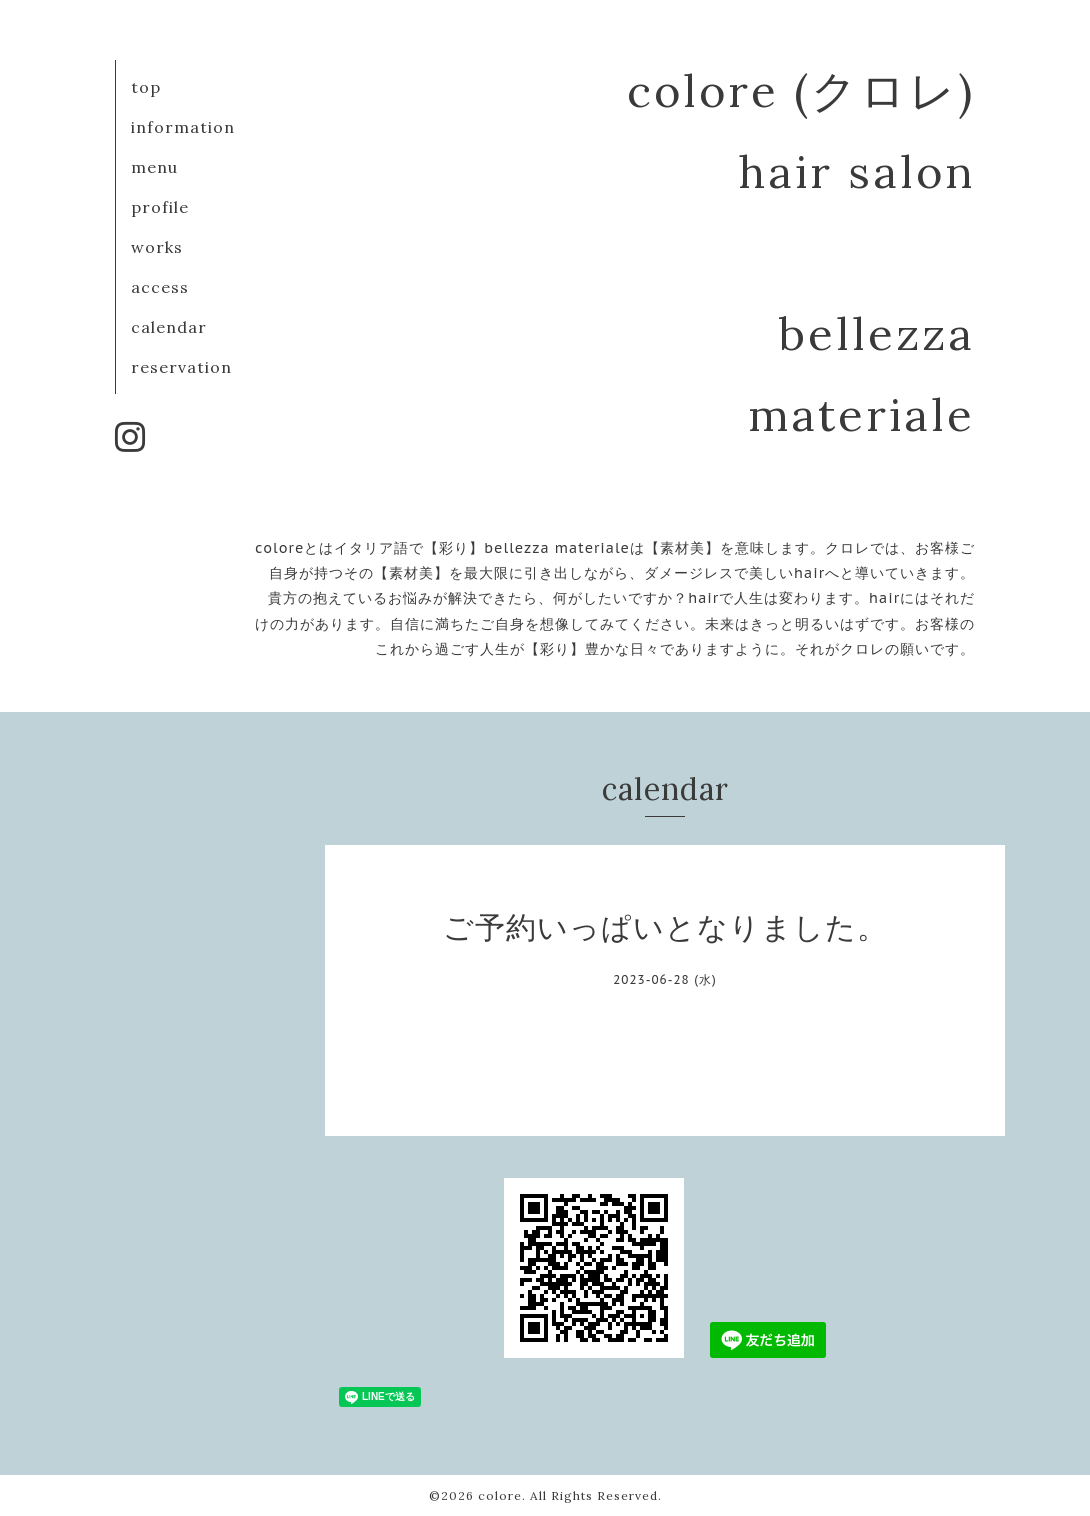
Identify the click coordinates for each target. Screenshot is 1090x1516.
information (183, 127)
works (157, 247)
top (146, 87)
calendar (169, 327)
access (160, 287)
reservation (181, 367)
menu (154, 167)
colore (500, 1495)
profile (160, 207)
